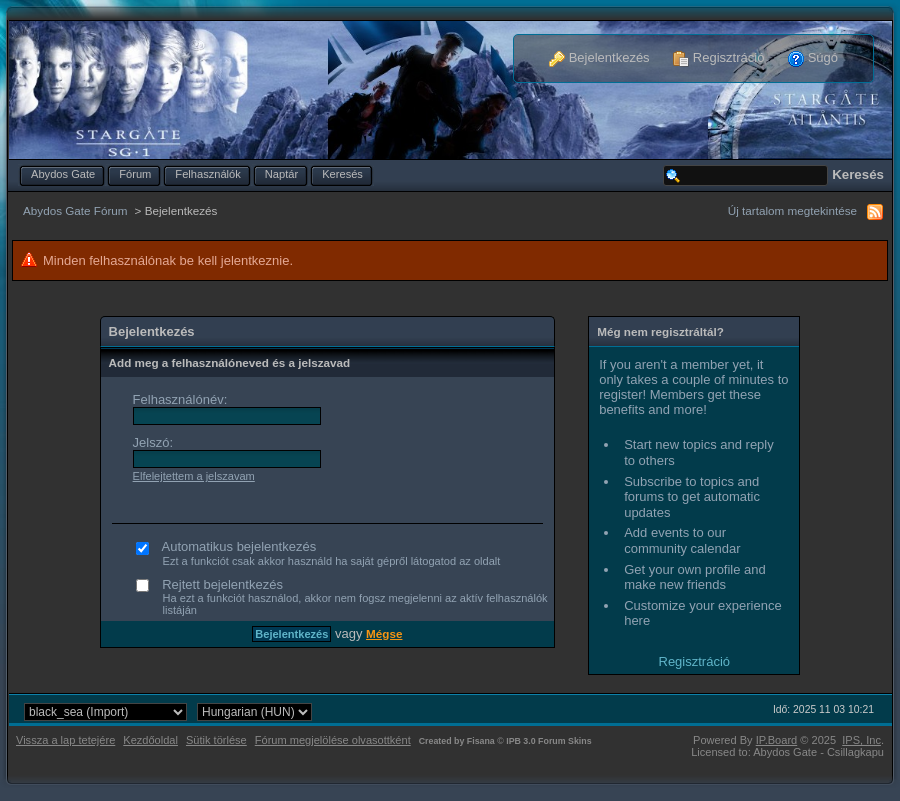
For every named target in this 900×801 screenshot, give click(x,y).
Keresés (342, 174)
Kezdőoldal (150, 740)
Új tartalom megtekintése (792, 210)
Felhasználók (207, 174)
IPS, (861, 740)
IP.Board (777, 740)
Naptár (281, 174)
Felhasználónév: (180, 399)
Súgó (813, 57)
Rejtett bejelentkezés (343, 596)
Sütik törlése (216, 740)
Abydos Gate (63, 174)
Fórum (135, 174)
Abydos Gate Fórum (75, 210)
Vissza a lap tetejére (65, 740)
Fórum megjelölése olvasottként (333, 740)
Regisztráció (718, 57)
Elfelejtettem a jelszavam (194, 476)
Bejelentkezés (599, 57)
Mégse (384, 633)
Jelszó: (153, 442)
